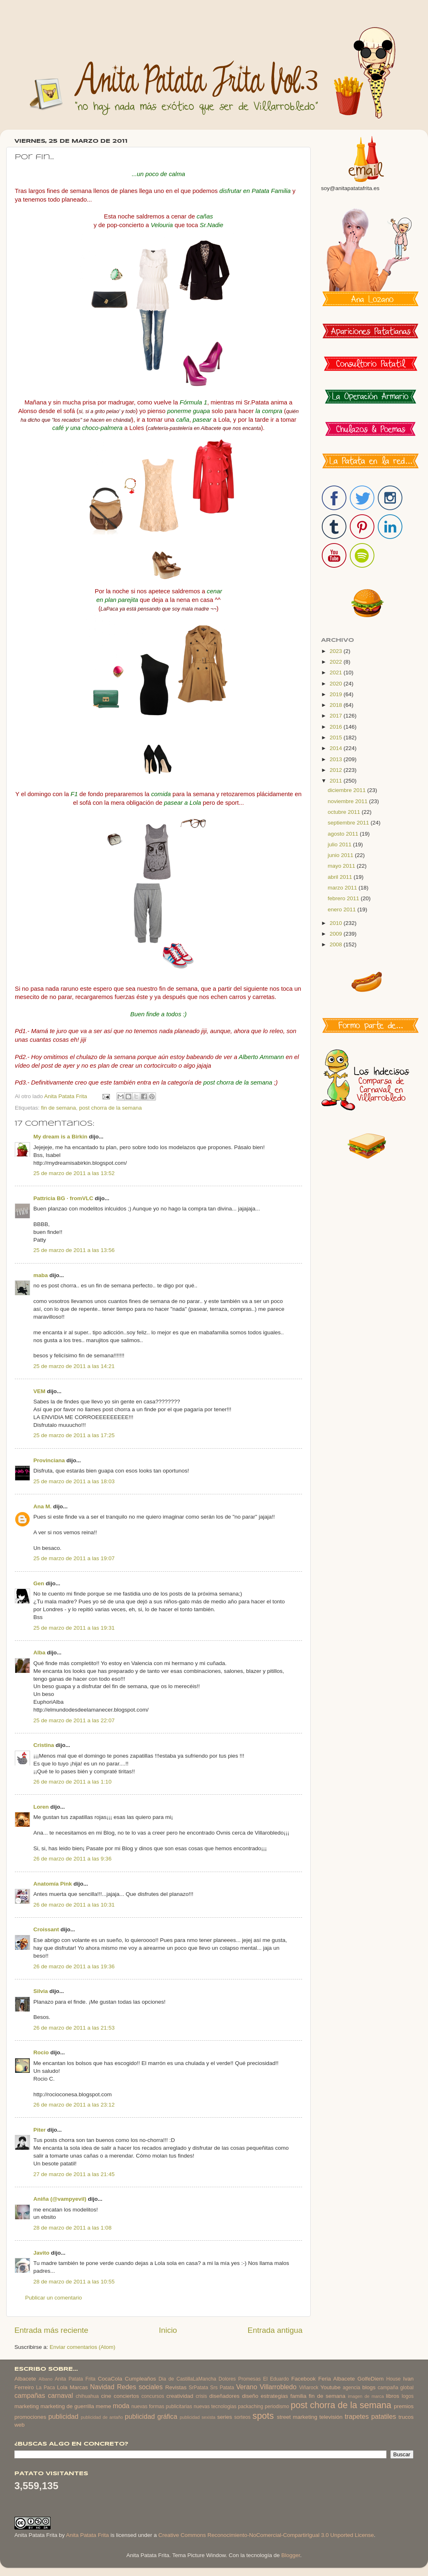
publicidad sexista (198, 2417)
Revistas (175, 2387)
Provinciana (49, 1460)
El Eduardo (276, 2379)
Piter (39, 2130)
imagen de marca (366, 2396)
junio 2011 (341, 855)
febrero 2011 (344, 898)
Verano (246, 2386)
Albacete (25, 2379)
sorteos (242, 2417)
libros (392, 2396)
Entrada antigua (275, 2330)
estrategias (274, 2396)
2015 (337, 737)
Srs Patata (222, 2387)
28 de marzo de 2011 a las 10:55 (73, 2282)
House (393, 2379)
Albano (46, 2378)
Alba (39, 1652)
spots (263, 2416)
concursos (153, 2396)
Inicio (168, 2330)
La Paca (45, 2387)
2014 (337, 748)
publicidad (63, 2416)
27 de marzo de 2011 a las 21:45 (73, 2174)
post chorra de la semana (110, 1108)
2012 (337, 770)
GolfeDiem (370, 2379)
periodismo (277, 2406)
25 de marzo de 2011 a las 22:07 (73, 1720)
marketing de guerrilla (67, 2406)
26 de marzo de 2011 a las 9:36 (72, 1859)
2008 (337, 944)
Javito (41, 2253)
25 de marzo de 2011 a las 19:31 (73, 1628)
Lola (62, 2387)
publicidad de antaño (102, 2417)
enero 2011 (342, 909)
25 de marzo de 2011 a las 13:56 (73, 1250)
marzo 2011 (343, 888)
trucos (406, 2417)
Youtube (331, 2387)
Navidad (102, 2386)
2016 (337, 727)
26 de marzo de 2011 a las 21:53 (73, 2028)
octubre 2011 (345, 812)
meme (104, 2406)
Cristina (43, 1745)
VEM (39, 1391)
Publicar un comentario (53, 2298)
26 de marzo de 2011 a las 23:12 (73, 2105)
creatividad (179, 2396)
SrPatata (198, 2387)
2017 (337, 716)
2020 (337, 684)
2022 (337, 662)
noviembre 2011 (348, 801)
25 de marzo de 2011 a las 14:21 (73, 1366)
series (224, 2417)
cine (106, 2396)
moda (121, 2405)
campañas (29, 2395)
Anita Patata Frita (75, 2379)
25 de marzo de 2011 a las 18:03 (73, 1481)
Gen (38, 1583)
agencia (352, 2387)
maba (40, 1275)
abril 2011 (341, 877)
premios (404, 2406)
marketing (26, 2406)
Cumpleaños (140, 2379)
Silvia (40, 1991)
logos (408, 2396)
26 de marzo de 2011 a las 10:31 (73, 1905)
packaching (250, 2406)
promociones (30, 2417)
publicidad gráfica (151, 2416)
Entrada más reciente (51, 2330)
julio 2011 (340, 844)
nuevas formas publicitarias (161, 2406)
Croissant (46, 1929)
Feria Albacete (336, 2379)
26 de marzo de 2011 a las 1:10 (72, 1782)
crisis (201, 2396)
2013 (337, 759)
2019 (337, 694)
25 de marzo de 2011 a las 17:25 (73, 1435)
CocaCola (110, 2379)
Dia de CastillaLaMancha (187, 2379)
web (19, 2425)
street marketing (297, 2417)
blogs (368, 2387)
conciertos (126, 2396)
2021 (337, 672)
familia (299, 2396)
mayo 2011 (342, 866)
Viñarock (309, 2387)
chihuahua (87, 2396)
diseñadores (224, 2396)
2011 (337, 781)
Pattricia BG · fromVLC (63, 1198)
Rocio (41, 2052)
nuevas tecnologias (214, 2406)
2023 (337, 651)
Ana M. (42, 1506)
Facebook (303, 2379)
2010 (337, 923)
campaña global (396, 2387)
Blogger (290, 2555)
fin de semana (58, 1108)
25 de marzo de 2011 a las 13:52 (73, 1173)
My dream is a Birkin (60, 1137)
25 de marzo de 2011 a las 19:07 (73, 1558)
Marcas (79, 2387)
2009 (337, 934)
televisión (330, 2417)
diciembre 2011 (347, 790)
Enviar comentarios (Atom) (83, 2347)
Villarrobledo (278, 2386)
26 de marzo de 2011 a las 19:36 (73, 1966)
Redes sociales (140, 2386)
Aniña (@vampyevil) (59, 2199)
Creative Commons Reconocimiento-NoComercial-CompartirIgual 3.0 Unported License (266, 2535)
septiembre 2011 (349, 823)
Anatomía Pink (52, 1884)
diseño (250, 2396)
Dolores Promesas (240, 2379)
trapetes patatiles (370, 2416)
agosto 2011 (344, 834)
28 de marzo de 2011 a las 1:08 (72, 2228)
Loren (41, 1807)
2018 (337, 705)
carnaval (60, 2395)
